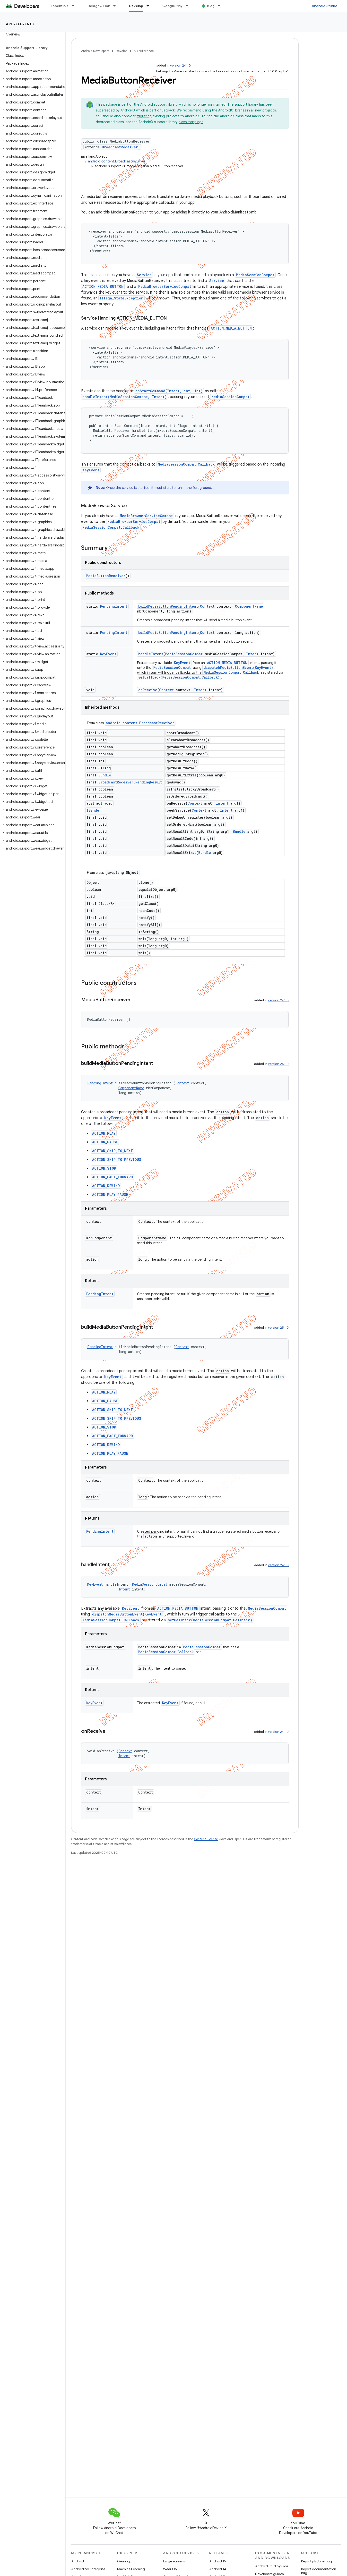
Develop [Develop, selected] (136, 6)
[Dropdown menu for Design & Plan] (116, 6)
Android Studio (325, 6)
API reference (20, 24)
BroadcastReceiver (120, 147)
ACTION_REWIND (106, 1185)
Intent (252, 654)
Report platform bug (316, 2561)
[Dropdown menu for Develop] (149, 6)
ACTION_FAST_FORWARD (112, 1177)
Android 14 (217, 2569)
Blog (211, 6)
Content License (206, 1839)
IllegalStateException (121, 298)
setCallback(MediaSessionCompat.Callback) (179, 677)
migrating (144, 116)
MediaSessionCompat (255, 274)
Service (144, 274)
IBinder (94, 810)
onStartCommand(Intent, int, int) (169, 391)
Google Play (172, 6)
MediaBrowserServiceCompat (164, 286)
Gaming (123, 2561)
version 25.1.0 (278, 1064)
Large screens (174, 2561)
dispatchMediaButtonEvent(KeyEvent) (238, 667)
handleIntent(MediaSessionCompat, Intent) (124, 396)
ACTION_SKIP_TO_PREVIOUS (116, 1159)
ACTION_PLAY (103, 1133)
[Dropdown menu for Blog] (221, 6)
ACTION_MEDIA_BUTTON (102, 286)
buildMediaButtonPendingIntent (168, 606)
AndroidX (128, 110)
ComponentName (249, 606)
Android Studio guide (271, 2566)
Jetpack (168, 110)
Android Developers (95, 51)
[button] (31, 71)
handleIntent (150, 654)
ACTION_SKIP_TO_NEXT (112, 1150)
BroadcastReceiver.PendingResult (130, 782)
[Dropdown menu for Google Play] (189, 6)
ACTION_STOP (104, 1168)
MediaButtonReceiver (105, 575)
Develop (121, 51)
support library (165, 104)
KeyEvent (90, 470)
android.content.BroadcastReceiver (116, 161)
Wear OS (170, 2569)
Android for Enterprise (88, 2569)
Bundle (104, 775)
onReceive (147, 690)
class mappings (191, 122)
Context (207, 606)
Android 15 (217, 2561)
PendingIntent (113, 606)
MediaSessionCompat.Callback (186, 464)
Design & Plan (98, 6)
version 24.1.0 (180, 65)
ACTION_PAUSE (105, 1142)
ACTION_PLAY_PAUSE (110, 1194)
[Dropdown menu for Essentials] (75, 6)
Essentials (60, 6)
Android (77, 2561)
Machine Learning (131, 2569)
